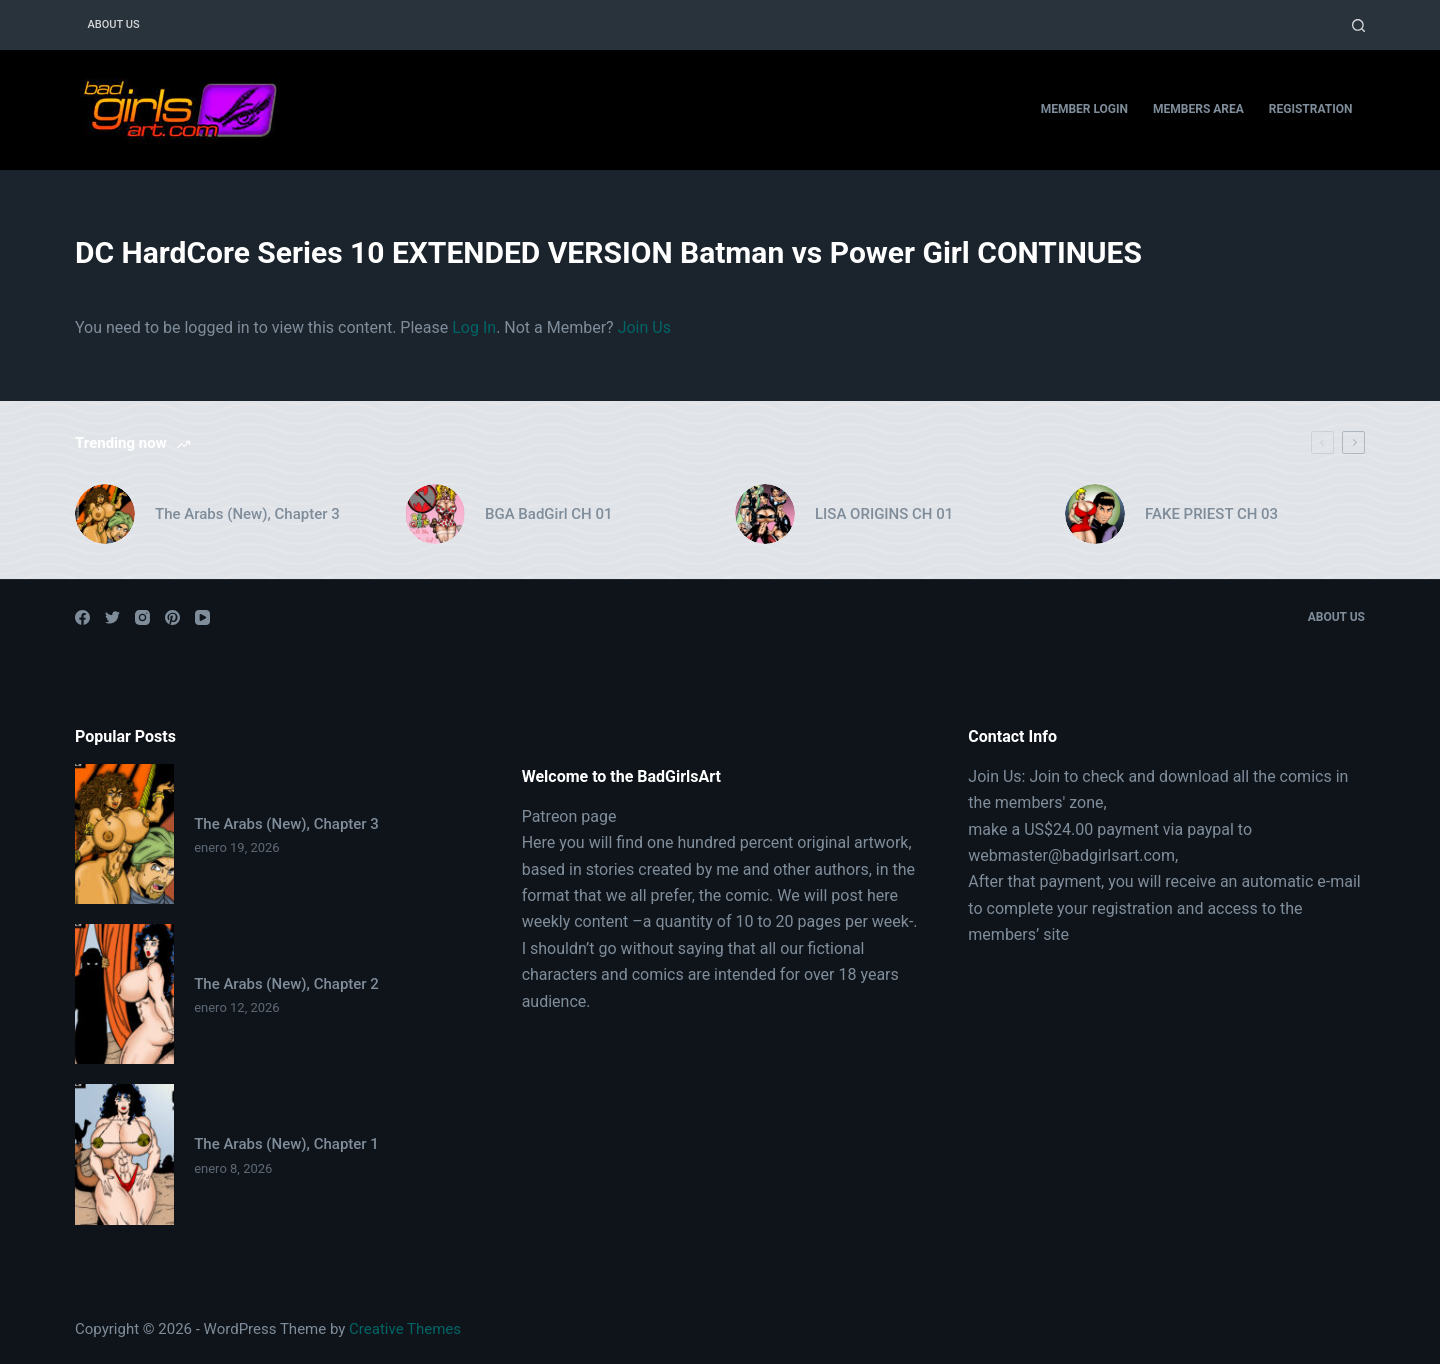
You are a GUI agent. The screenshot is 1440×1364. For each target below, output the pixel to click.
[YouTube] (202, 617)
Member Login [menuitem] (1084, 109)
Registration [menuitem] (1311, 109)
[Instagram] (142, 617)
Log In (474, 327)
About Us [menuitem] (114, 24)
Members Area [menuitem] (1198, 109)
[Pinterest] (172, 617)
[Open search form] (1358, 25)
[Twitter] (112, 617)
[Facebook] (82, 617)
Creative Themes (405, 1329)
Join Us (644, 327)
